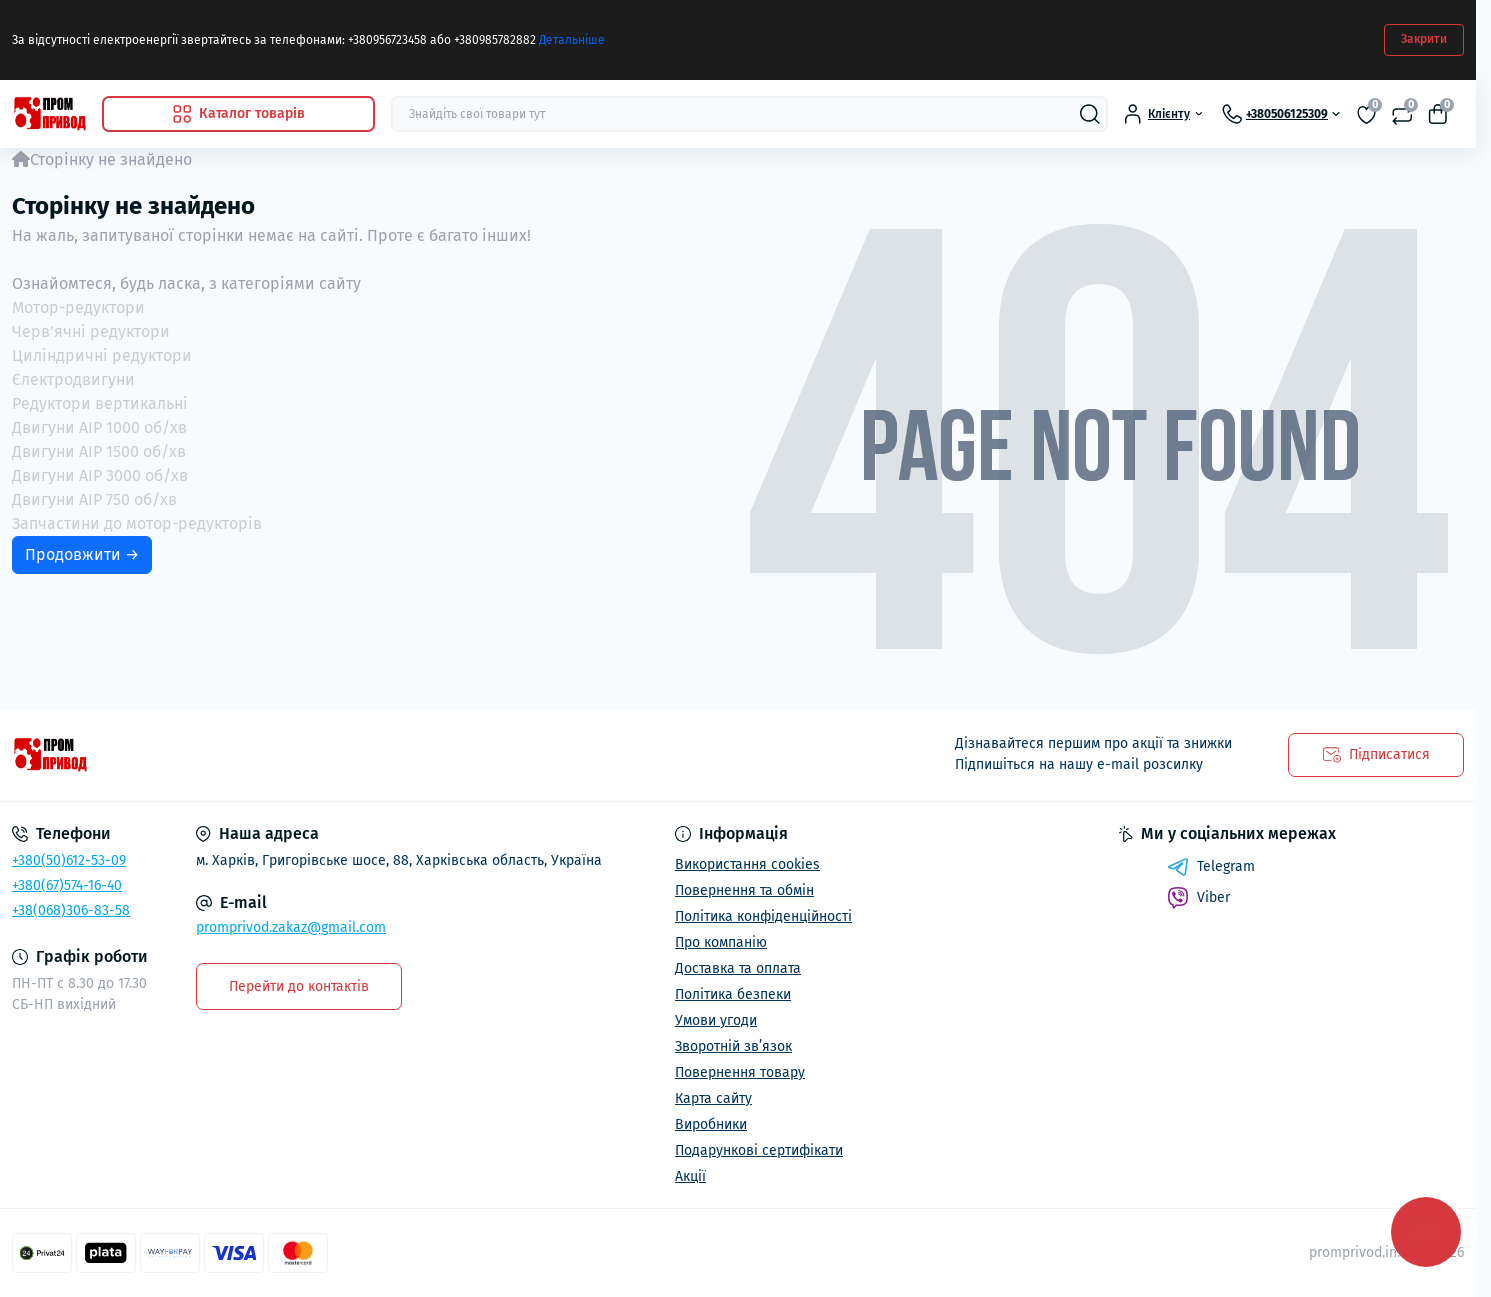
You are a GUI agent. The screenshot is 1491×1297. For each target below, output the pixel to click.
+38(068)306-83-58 (71, 910)
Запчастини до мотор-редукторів (137, 523)
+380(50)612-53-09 (69, 860)
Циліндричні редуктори (102, 355)
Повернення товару (740, 1072)
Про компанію (721, 942)
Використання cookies (747, 864)
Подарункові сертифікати (759, 1150)
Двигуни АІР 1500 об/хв (99, 451)
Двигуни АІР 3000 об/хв (100, 475)
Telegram (1211, 867)
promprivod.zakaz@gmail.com (291, 927)
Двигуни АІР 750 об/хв (94, 499)
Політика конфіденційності (763, 916)
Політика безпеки (733, 994)
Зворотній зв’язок (733, 1046)
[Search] (1090, 114)
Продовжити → (82, 554)
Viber (1198, 898)
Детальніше (572, 40)
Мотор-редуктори (78, 307)
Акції (690, 1176)
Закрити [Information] (1424, 39)
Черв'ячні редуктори (91, 331)
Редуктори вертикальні (100, 403)
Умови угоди (716, 1020)
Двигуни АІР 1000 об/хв (99, 427)
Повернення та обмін (744, 890)
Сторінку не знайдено (111, 159)
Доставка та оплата (738, 968)
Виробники (711, 1124)
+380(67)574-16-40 (67, 885)
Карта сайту (713, 1098)
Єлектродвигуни (73, 379)
